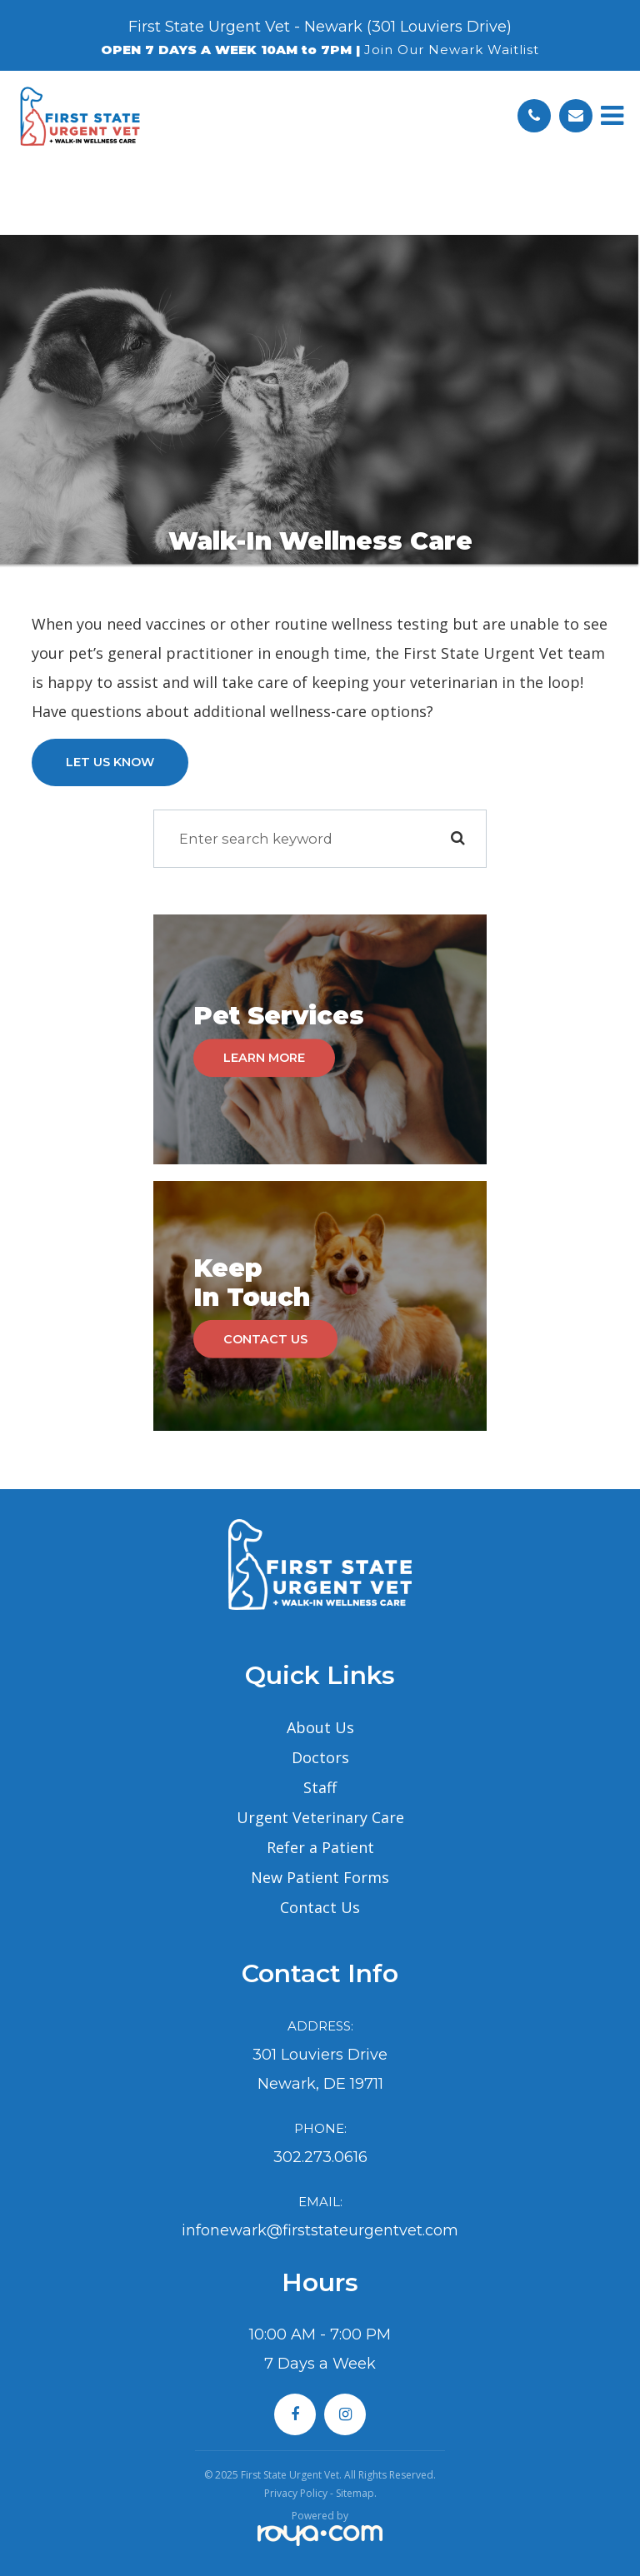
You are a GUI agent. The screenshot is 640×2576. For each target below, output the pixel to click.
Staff (320, 1787)
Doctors (320, 1757)
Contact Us (265, 1339)
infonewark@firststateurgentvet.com (320, 2230)
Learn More (264, 1057)
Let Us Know (110, 762)
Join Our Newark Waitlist (451, 49)
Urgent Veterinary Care (320, 1817)
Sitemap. (356, 2493)
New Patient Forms (320, 1877)
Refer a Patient (320, 1847)
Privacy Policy (296, 2493)
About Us (320, 1727)
